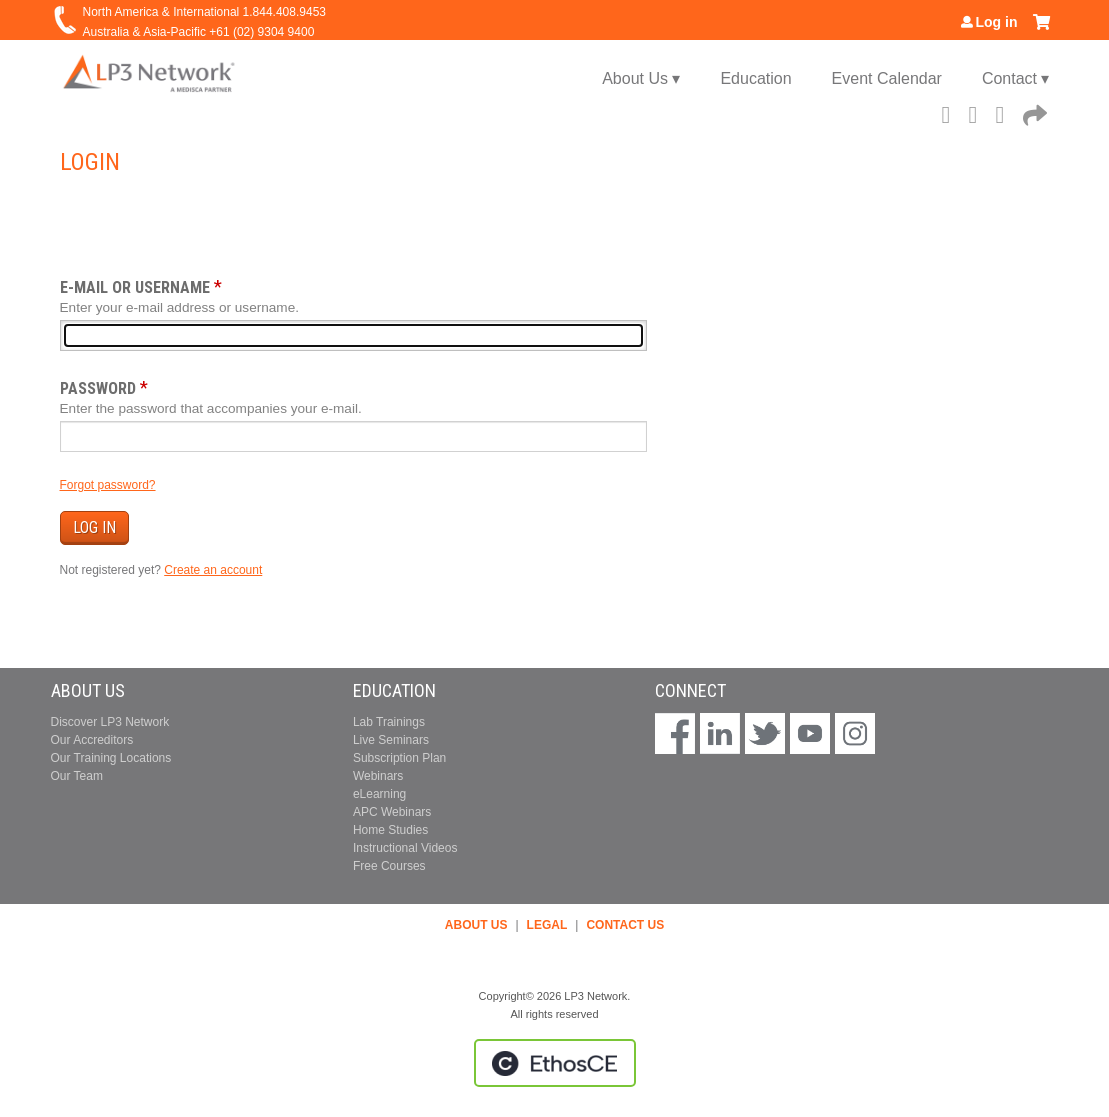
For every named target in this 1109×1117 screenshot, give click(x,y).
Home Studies (390, 830)
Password (98, 388)
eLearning (379, 794)
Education (755, 78)
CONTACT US (625, 925)
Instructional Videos (405, 848)
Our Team (77, 776)
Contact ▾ (1016, 78)
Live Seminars (391, 740)
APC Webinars (392, 812)
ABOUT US (476, 925)
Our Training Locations (111, 758)
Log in (997, 22)
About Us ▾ (641, 78)
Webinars (378, 776)
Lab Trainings (389, 722)
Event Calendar (887, 78)
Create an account (213, 570)
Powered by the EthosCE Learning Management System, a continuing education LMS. (555, 1063)
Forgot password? (108, 485)
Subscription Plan (399, 758)
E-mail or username (135, 287)
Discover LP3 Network (110, 722)
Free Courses (389, 866)
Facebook (952, 112)
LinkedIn (1006, 112)
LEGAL (547, 925)
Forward (1033, 112)
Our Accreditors (92, 740)
